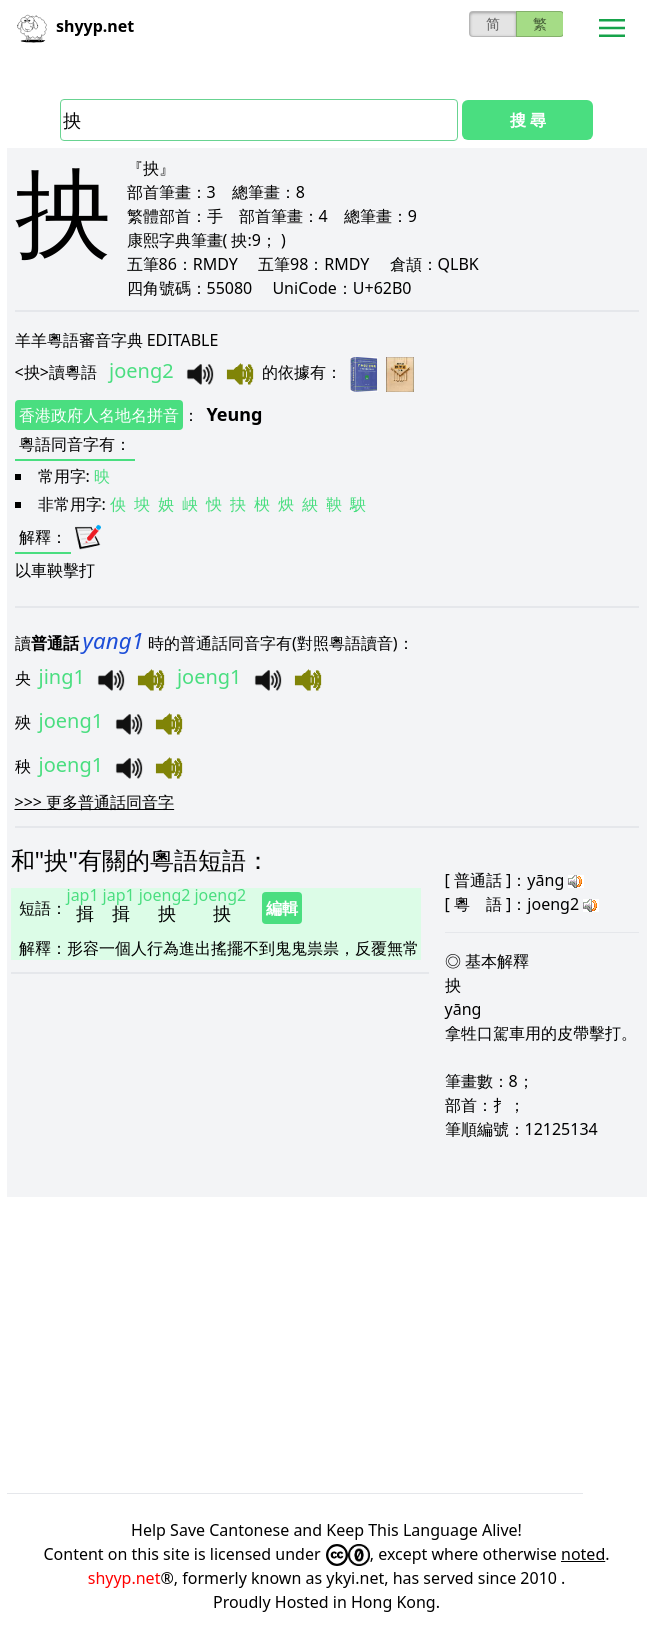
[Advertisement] (327, 1345)
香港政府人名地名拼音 (99, 415)
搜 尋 (528, 120)
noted (583, 1554)
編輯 (282, 908)
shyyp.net (124, 1578)
